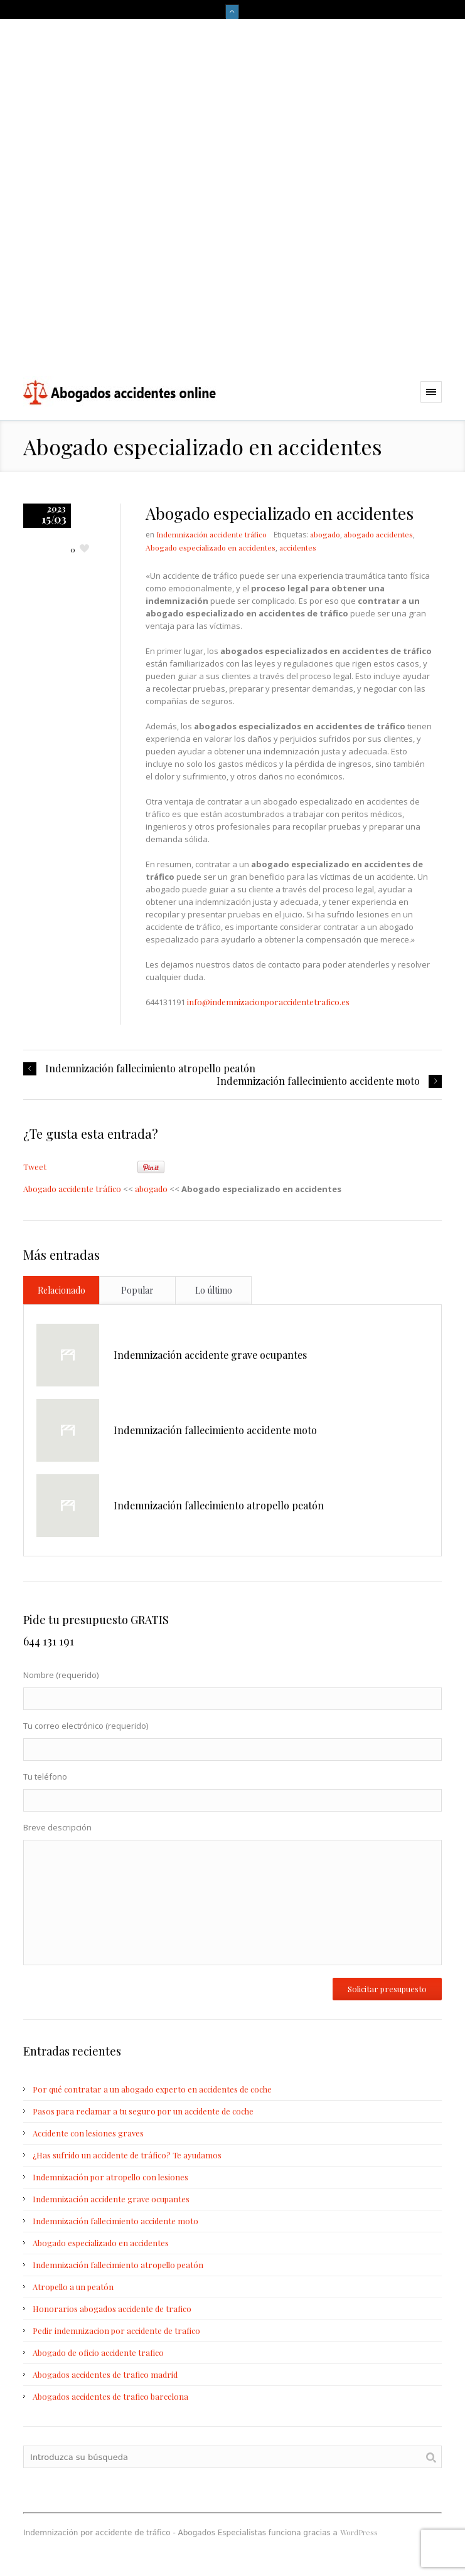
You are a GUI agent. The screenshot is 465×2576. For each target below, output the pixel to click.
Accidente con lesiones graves (88, 2133)
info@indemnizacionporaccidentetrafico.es (268, 1001)
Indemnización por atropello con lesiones (110, 2177)
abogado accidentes (378, 534)
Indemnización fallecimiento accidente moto (318, 1081)
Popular (137, 1290)
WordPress (359, 2532)
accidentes (297, 547)
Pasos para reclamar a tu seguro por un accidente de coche (143, 2111)
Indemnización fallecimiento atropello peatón (150, 1068)
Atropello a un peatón (73, 2286)
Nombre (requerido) (232, 1691)
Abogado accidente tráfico (72, 1188)
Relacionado (61, 1290)
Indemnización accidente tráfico (211, 534)
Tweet (34, 1166)
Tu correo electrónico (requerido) (232, 1742)
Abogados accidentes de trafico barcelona (110, 2396)
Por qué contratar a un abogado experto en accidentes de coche (152, 2089)
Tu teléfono (232, 1793)
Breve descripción (232, 1897)
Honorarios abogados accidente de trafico (112, 2308)
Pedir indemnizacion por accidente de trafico (116, 2330)
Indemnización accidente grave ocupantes (210, 1354)
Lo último (213, 1290)
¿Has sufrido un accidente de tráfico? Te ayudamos (127, 2155)
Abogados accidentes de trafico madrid (105, 2374)
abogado (325, 534)
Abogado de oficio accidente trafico (98, 2352)
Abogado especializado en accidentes (210, 547)
